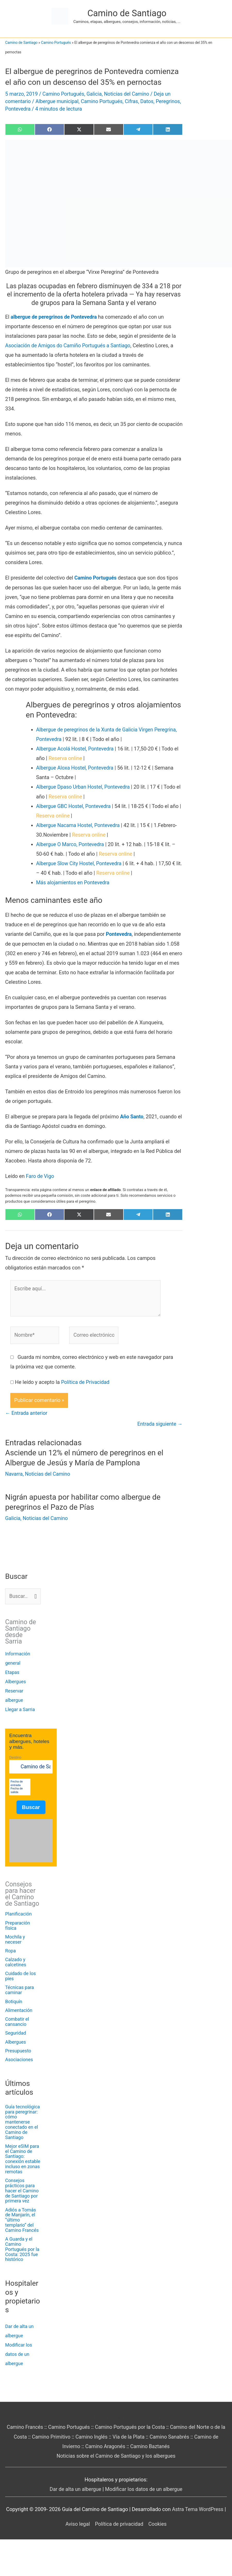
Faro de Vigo (40, 1175)
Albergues (15, 1681)
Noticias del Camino (128, 94)
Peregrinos (17, 109)
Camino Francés (25, 2427)
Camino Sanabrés (173, 2436)
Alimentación (18, 2010)
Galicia (95, 94)
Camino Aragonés (105, 2446)
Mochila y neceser (15, 1939)
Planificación (18, 1914)
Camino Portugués (56, 42)
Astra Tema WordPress (197, 2509)
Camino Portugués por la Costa (133, 2427)
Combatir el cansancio (17, 2021)
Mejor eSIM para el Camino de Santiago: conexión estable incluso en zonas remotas (22, 2158)
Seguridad (15, 2033)
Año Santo (132, 1115)
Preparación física (17, 1925)
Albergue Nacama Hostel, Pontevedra (79, 824)
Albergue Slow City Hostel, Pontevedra (79, 863)
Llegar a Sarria (20, 1709)
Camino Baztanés (150, 2446)
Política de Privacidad (86, 1381)
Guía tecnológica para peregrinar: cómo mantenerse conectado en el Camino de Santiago (22, 2122)
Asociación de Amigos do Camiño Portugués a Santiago (69, 345)
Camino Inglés (93, 2436)
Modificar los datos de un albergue (18, 2354)
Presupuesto (18, 2050)
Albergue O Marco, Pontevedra (70, 843)
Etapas (12, 1672)
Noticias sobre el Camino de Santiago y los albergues (116, 2456)
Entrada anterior (26, 1412)
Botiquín (13, 2001)
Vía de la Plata (131, 2436)
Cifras (134, 101)
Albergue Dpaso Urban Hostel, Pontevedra (84, 786)
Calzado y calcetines (15, 1962)
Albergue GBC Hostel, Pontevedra (74, 805)
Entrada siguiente (159, 1424)
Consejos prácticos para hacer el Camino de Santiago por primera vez (22, 2190)
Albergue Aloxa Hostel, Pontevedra (75, 767)
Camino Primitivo (52, 2436)
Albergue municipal (58, 101)
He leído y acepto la (63, 1381)
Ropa (10, 1950)
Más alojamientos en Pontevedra (73, 882)
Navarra (14, 1474)
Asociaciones (19, 2059)
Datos (149, 101)
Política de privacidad (119, 2524)
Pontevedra (45, 109)
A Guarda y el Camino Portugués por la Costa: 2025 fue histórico (22, 2249)
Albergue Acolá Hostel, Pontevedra (75, 748)
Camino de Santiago (127, 13)
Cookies (158, 2524)
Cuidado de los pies (20, 1976)
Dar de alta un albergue (74, 2489)
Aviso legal (77, 2524)
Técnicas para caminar (19, 1990)
